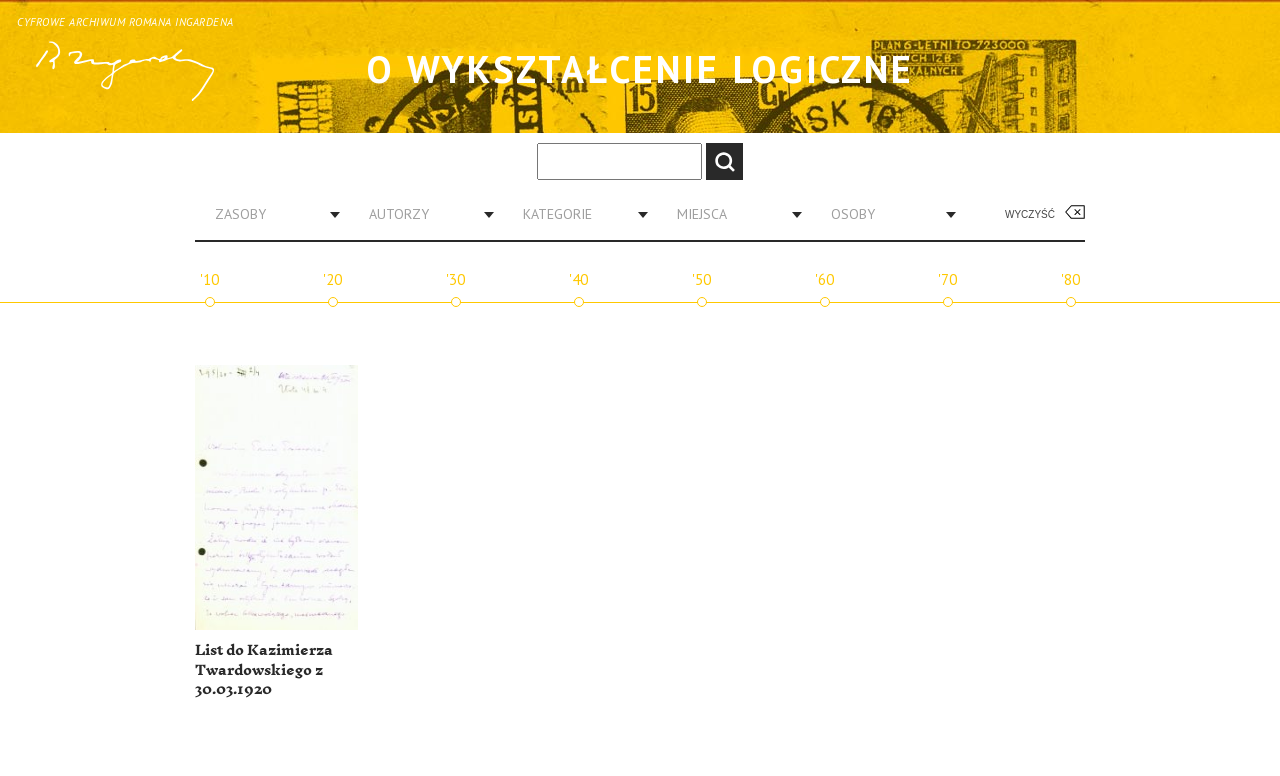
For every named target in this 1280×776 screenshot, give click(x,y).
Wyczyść (1030, 214)
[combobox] (270, 214)
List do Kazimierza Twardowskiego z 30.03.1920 (264, 670)
